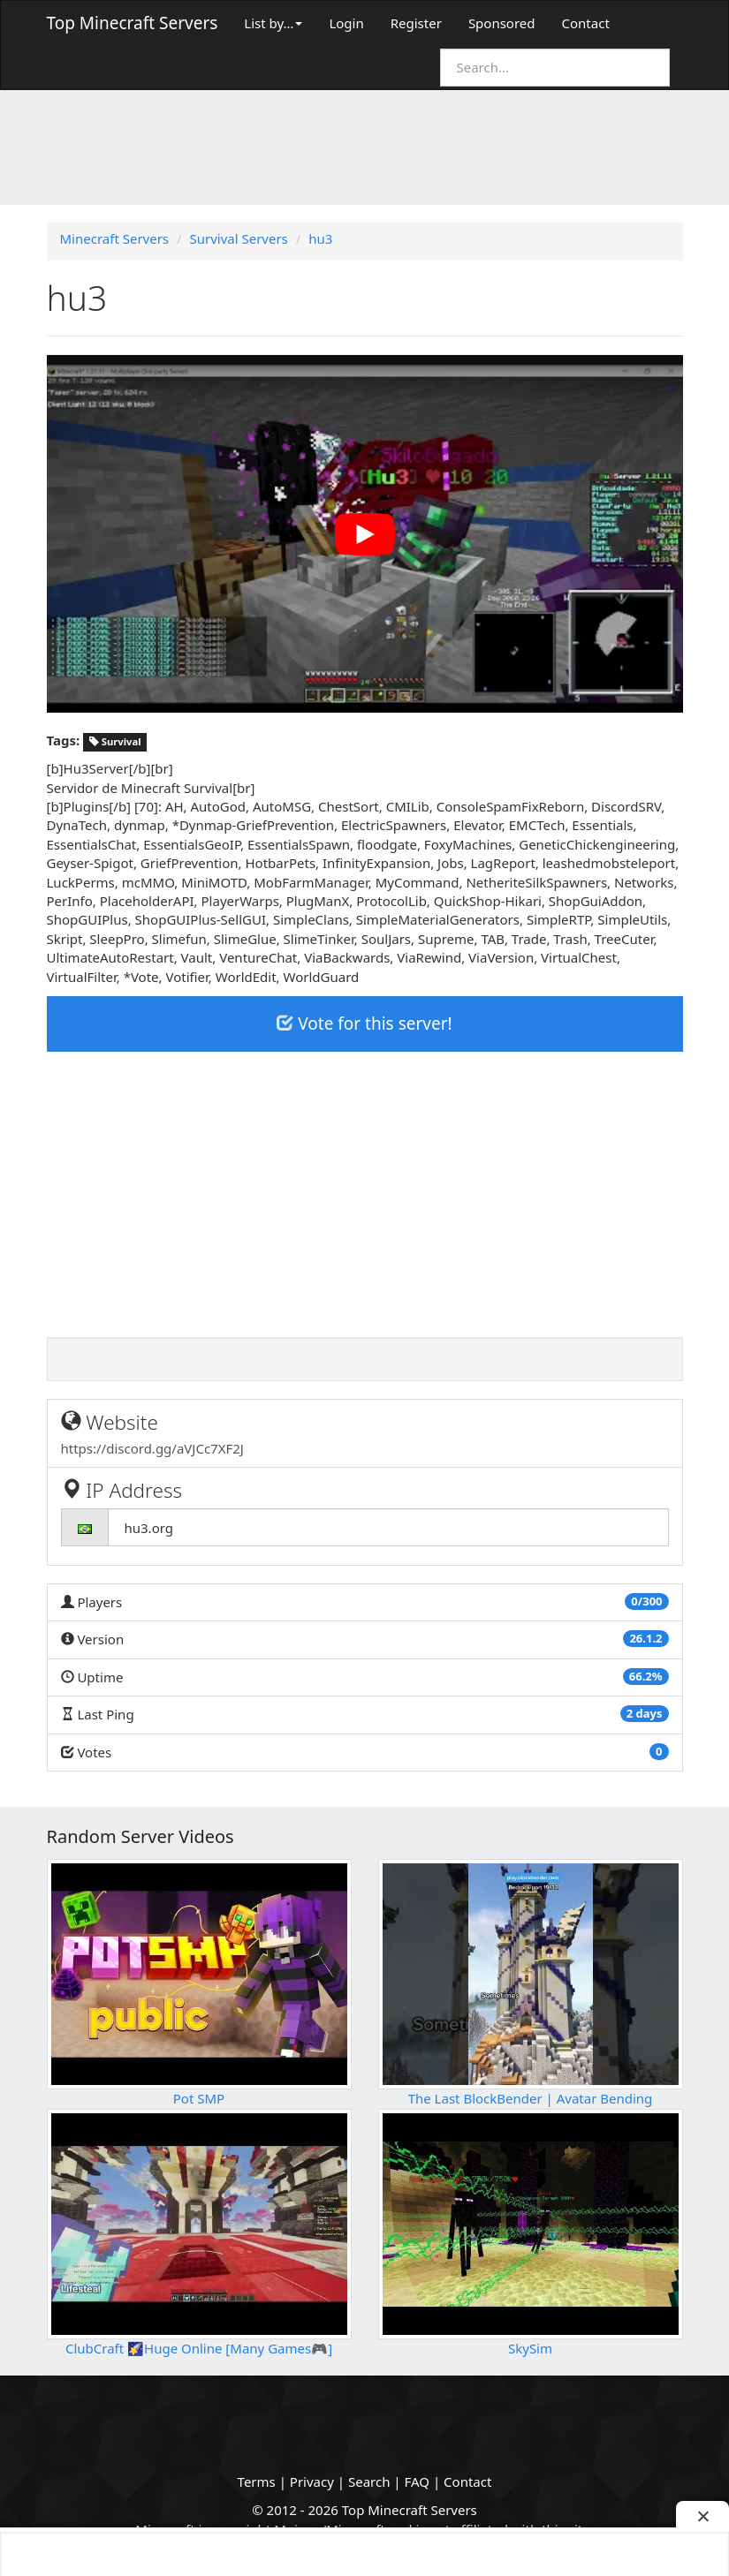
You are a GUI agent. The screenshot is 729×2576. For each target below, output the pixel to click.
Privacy (312, 2481)
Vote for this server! (364, 1023)
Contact (586, 23)
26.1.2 (645, 1638)
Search (369, 2481)
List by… (273, 23)
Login (346, 23)
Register (416, 23)
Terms (257, 2481)
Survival (115, 741)
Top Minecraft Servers (132, 22)
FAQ (417, 2481)
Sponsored (501, 23)
